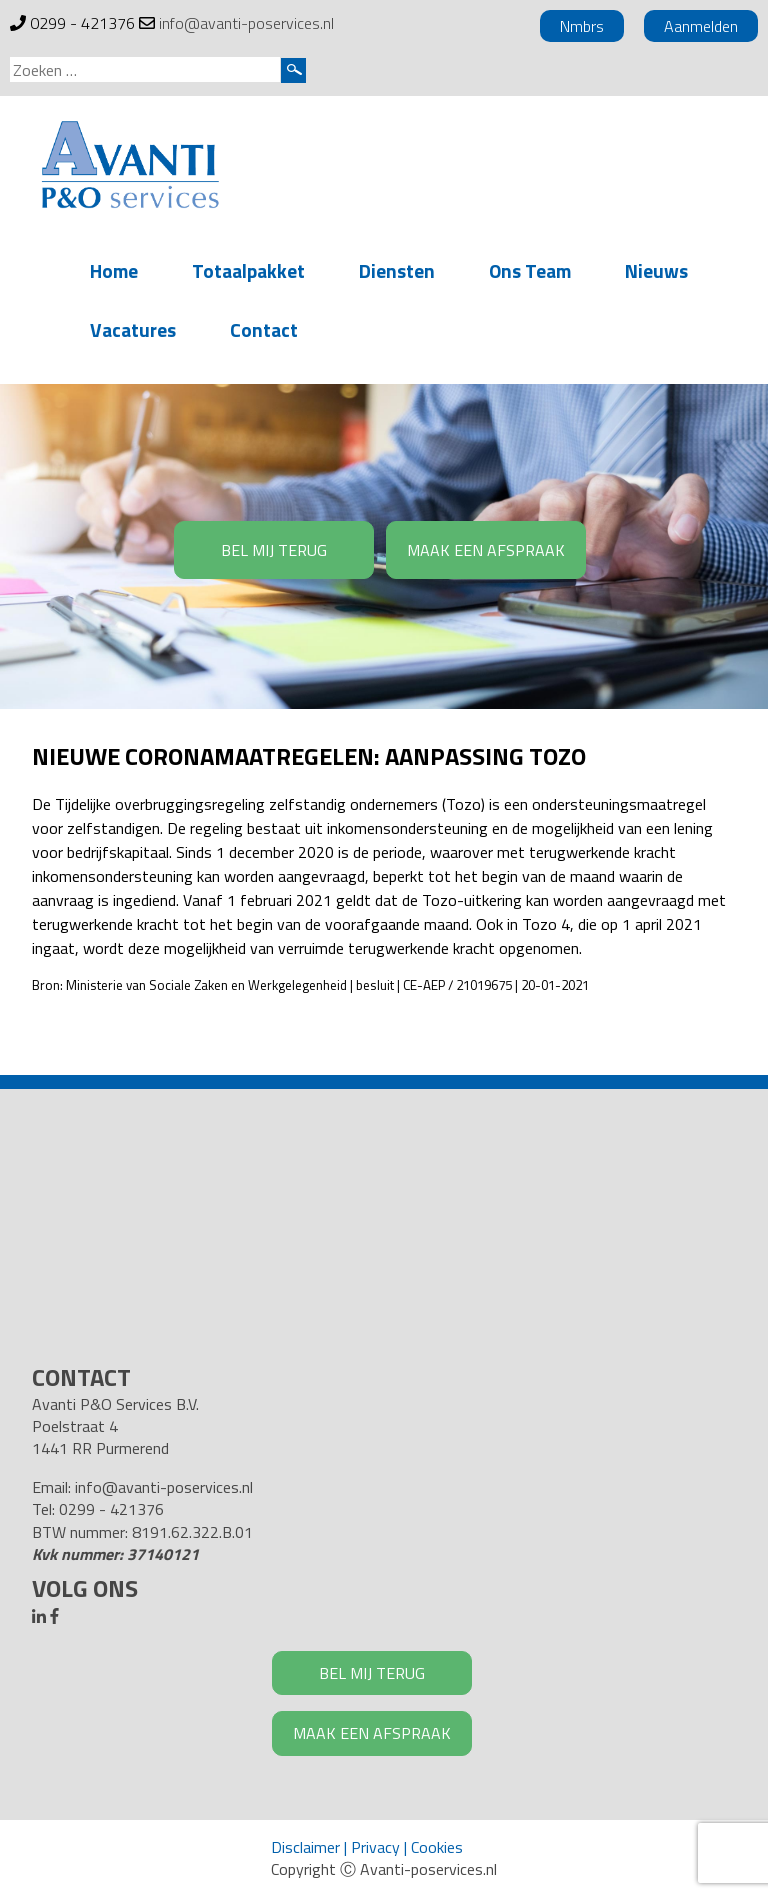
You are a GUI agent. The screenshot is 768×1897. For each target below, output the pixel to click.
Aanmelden (701, 26)
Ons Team (530, 270)
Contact (264, 329)
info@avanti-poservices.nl (246, 23)
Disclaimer (305, 1847)
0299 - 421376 (82, 23)
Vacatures (133, 329)
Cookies (437, 1847)
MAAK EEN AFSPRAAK (486, 550)
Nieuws (656, 270)
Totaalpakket (248, 270)
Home (114, 270)
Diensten (397, 270)
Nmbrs (582, 26)
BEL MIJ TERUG (274, 550)
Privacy (375, 1847)
